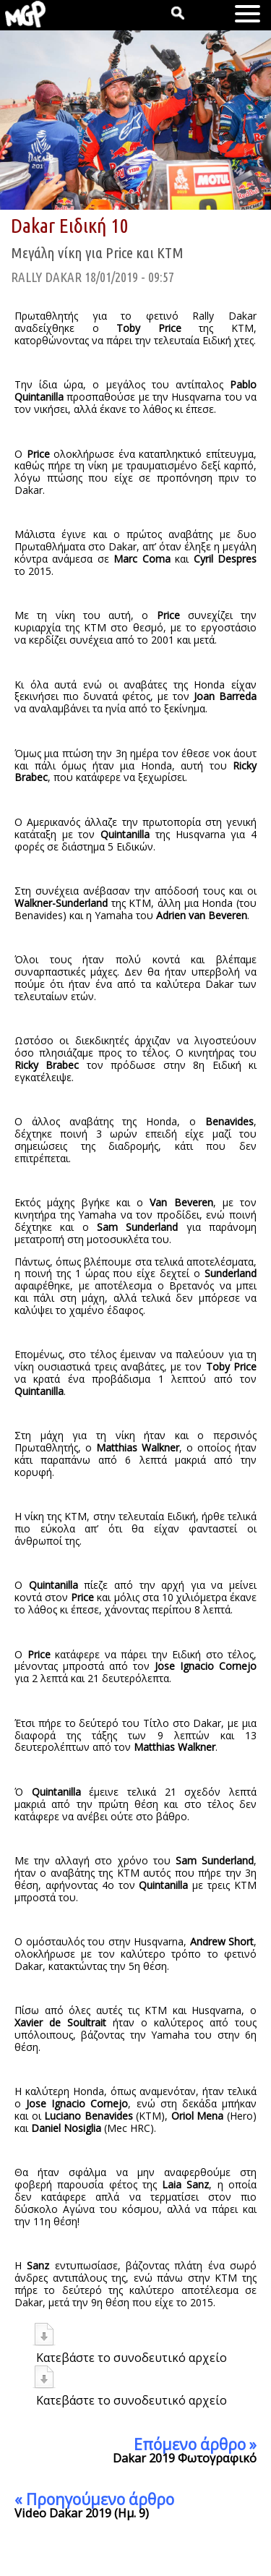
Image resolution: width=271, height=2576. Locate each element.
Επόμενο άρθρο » (195, 2444)
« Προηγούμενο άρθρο (94, 2499)
